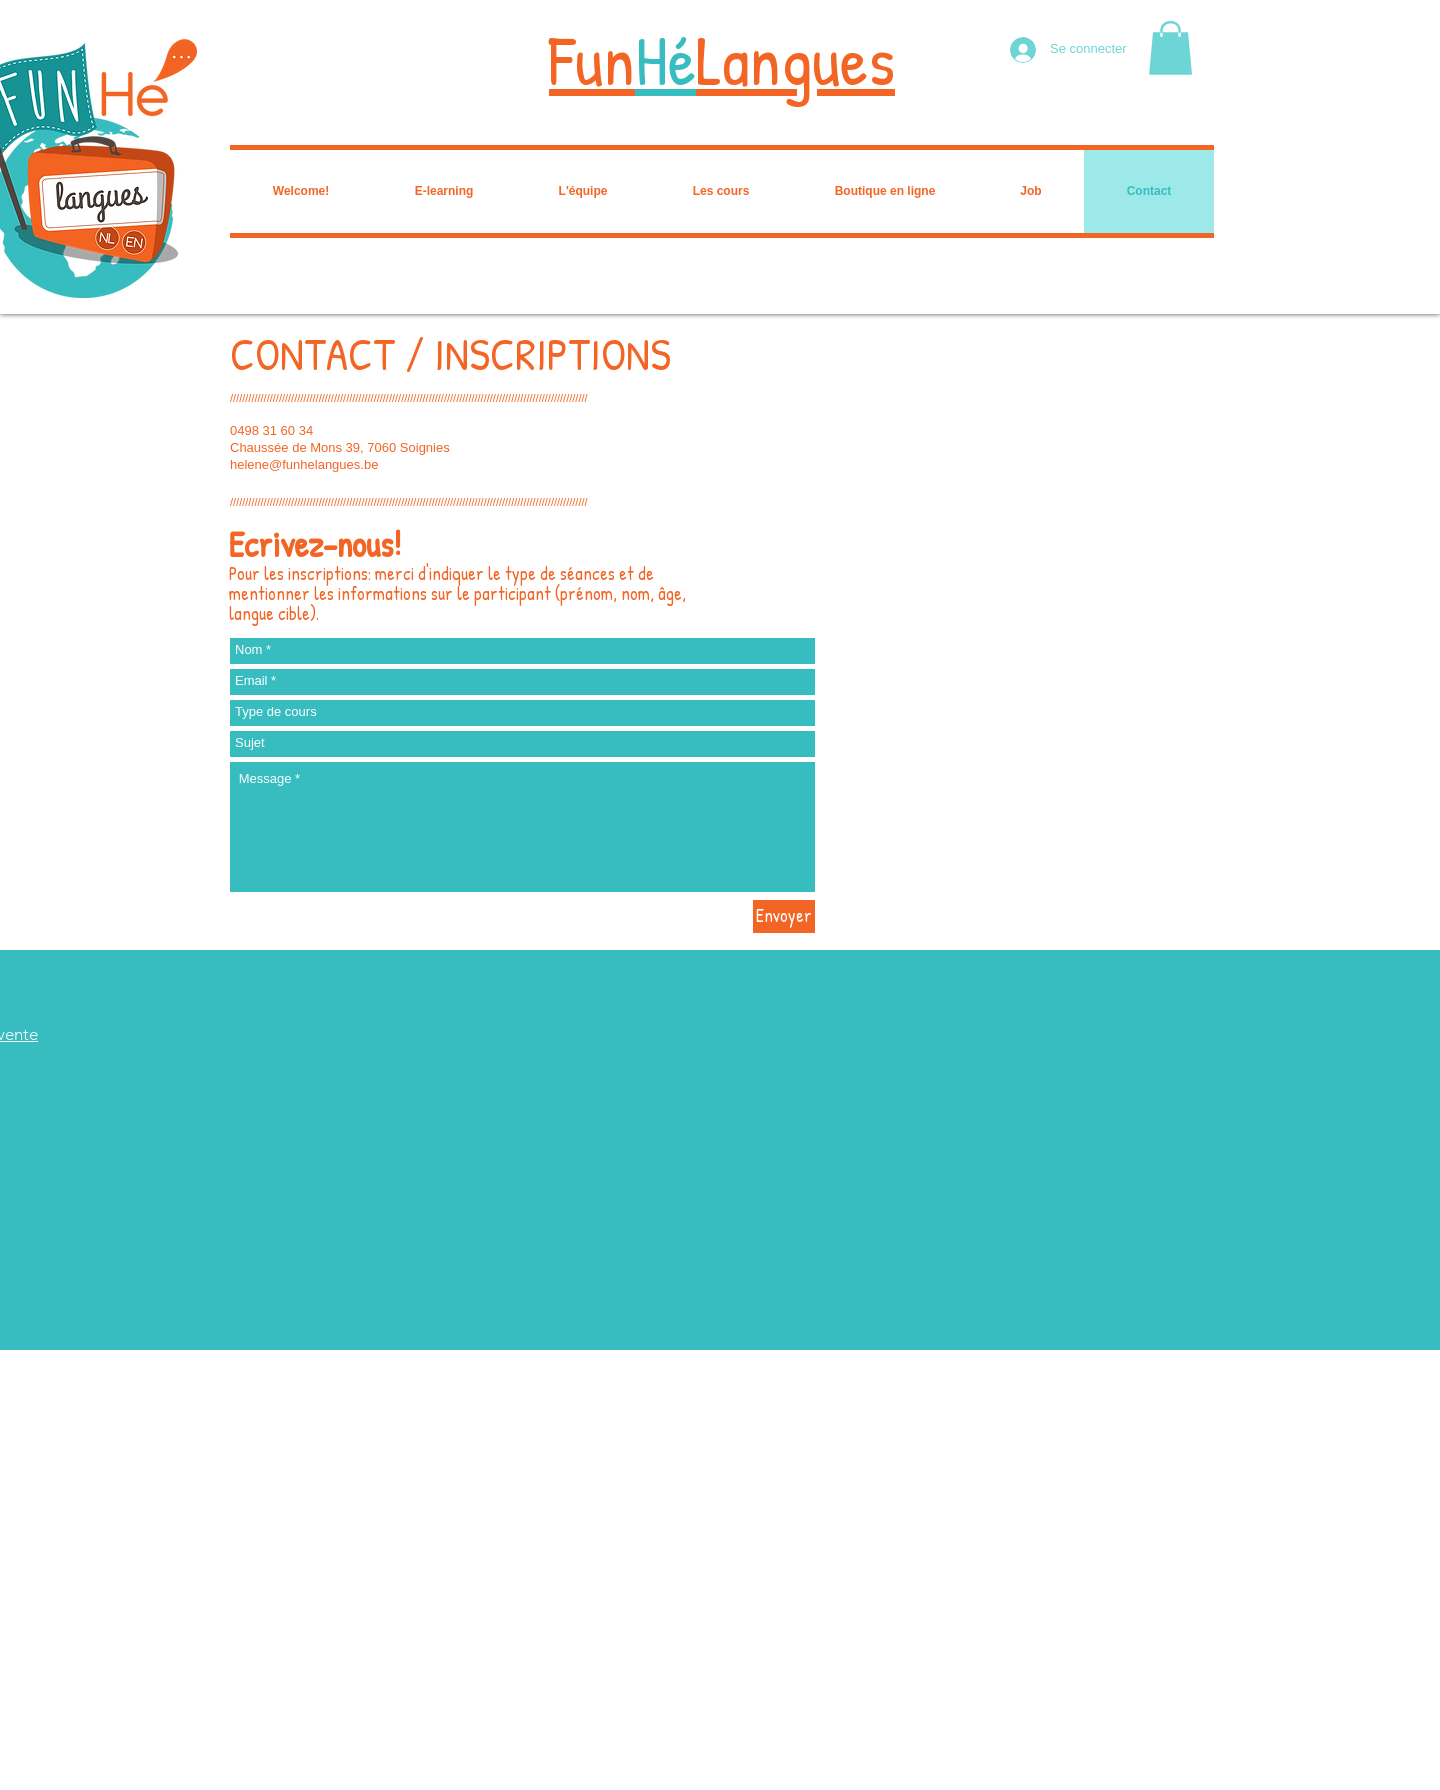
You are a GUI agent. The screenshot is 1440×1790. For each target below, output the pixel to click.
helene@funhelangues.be (304, 464)
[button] (1170, 48)
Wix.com (335, 1783)
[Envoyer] (784, 916)
